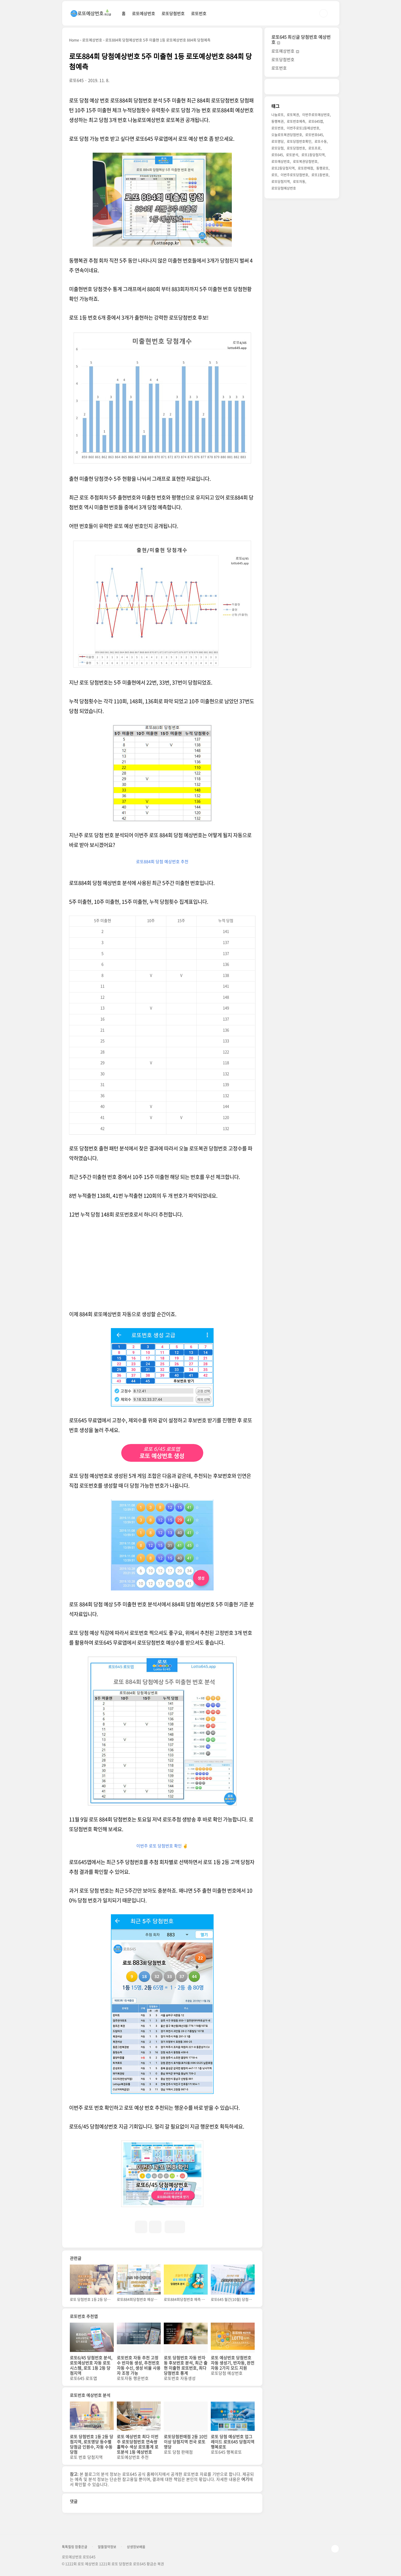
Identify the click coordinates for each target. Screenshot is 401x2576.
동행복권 (277, 121)
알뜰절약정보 (107, 2547)
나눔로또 (277, 114)
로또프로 (314, 147)
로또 (274, 174)
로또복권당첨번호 (305, 161)
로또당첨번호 (173, 13)
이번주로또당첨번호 (294, 174)
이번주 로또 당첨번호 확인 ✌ (162, 1846)
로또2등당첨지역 (283, 167)
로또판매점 (305, 167)
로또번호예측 (296, 121)
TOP (335, 2549)
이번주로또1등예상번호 (303, 127)
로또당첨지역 (280, 181)
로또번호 (198, 13)
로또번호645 (314, 134)
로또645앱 (315, 121)
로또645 (277, 154)
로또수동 (320, 141)
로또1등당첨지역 (313, 154)
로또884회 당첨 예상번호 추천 (162, 861)
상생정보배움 (136, 2547)
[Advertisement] (162, 1264)
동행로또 (322, 167)
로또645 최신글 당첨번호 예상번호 (301, 39)
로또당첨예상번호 (283, 188)
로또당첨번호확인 (299, 141)
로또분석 (292, 154)
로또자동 (299, 181)
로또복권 (293, 114)
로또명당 (277, 141)
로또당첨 (277, 147)
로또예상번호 (143, 13)
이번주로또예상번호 (316, 114)
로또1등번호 (320, 174)
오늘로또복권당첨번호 (286, 134)
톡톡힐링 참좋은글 (74, 2547)
